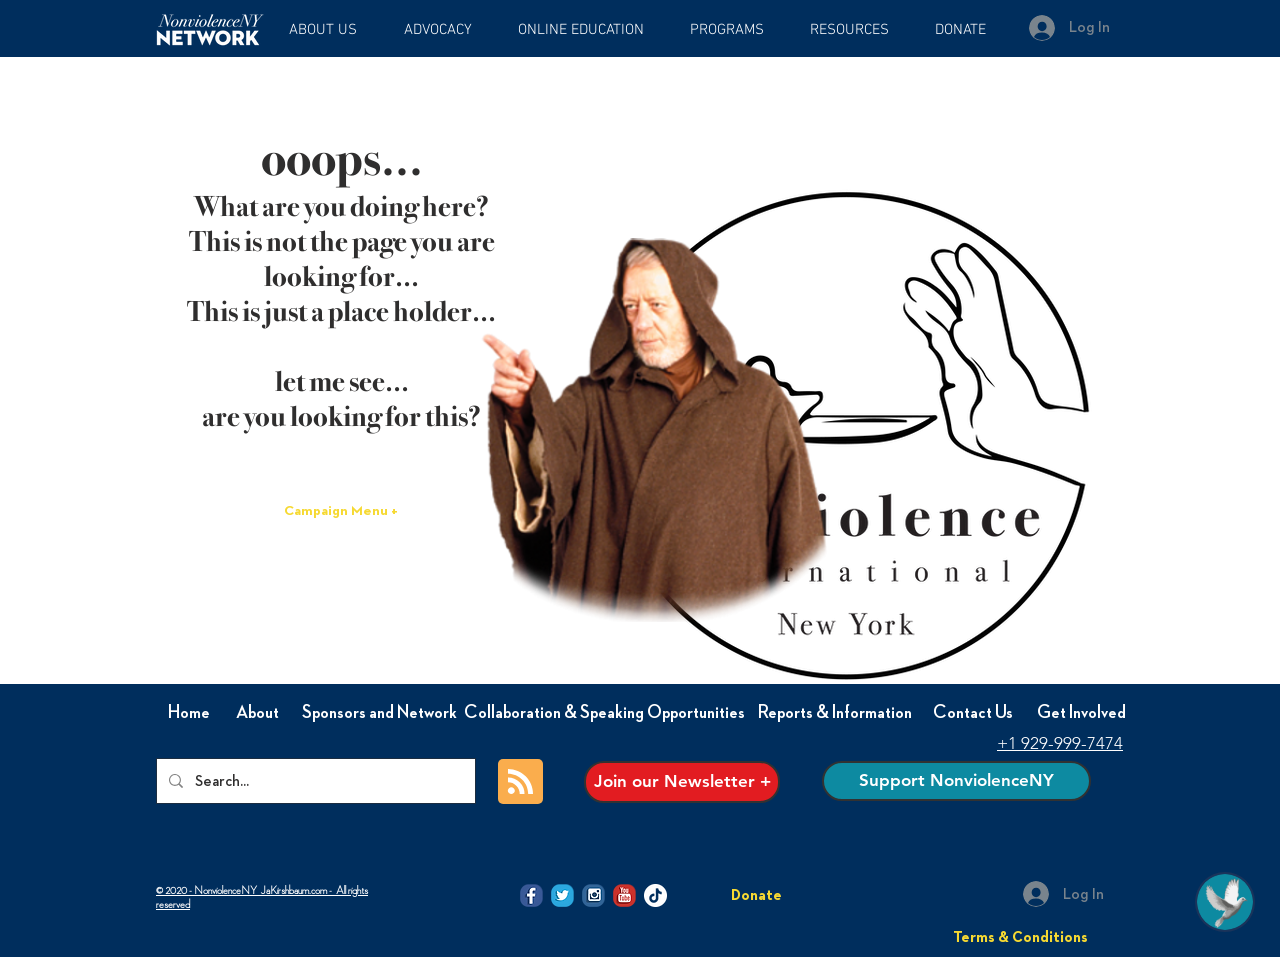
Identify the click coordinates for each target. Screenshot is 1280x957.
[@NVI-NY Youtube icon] (624, 895)
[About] (257, 713)
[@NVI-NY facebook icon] (531, 895)
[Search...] (314, 781)
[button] (588, 30)
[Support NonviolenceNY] (956, 781)
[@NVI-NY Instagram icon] (593, 895)
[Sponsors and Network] (379, 713)
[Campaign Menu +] (341, 512)
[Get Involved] (1081, 713)
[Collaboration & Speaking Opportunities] (604, 713)
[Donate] (756, 895)
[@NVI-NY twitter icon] (562, 895)
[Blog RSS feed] (520, 782)
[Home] (189, 713)
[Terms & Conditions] (1020, 937)
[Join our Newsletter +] (682, 782)
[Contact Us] (973, 713)
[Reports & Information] (835, 713)
